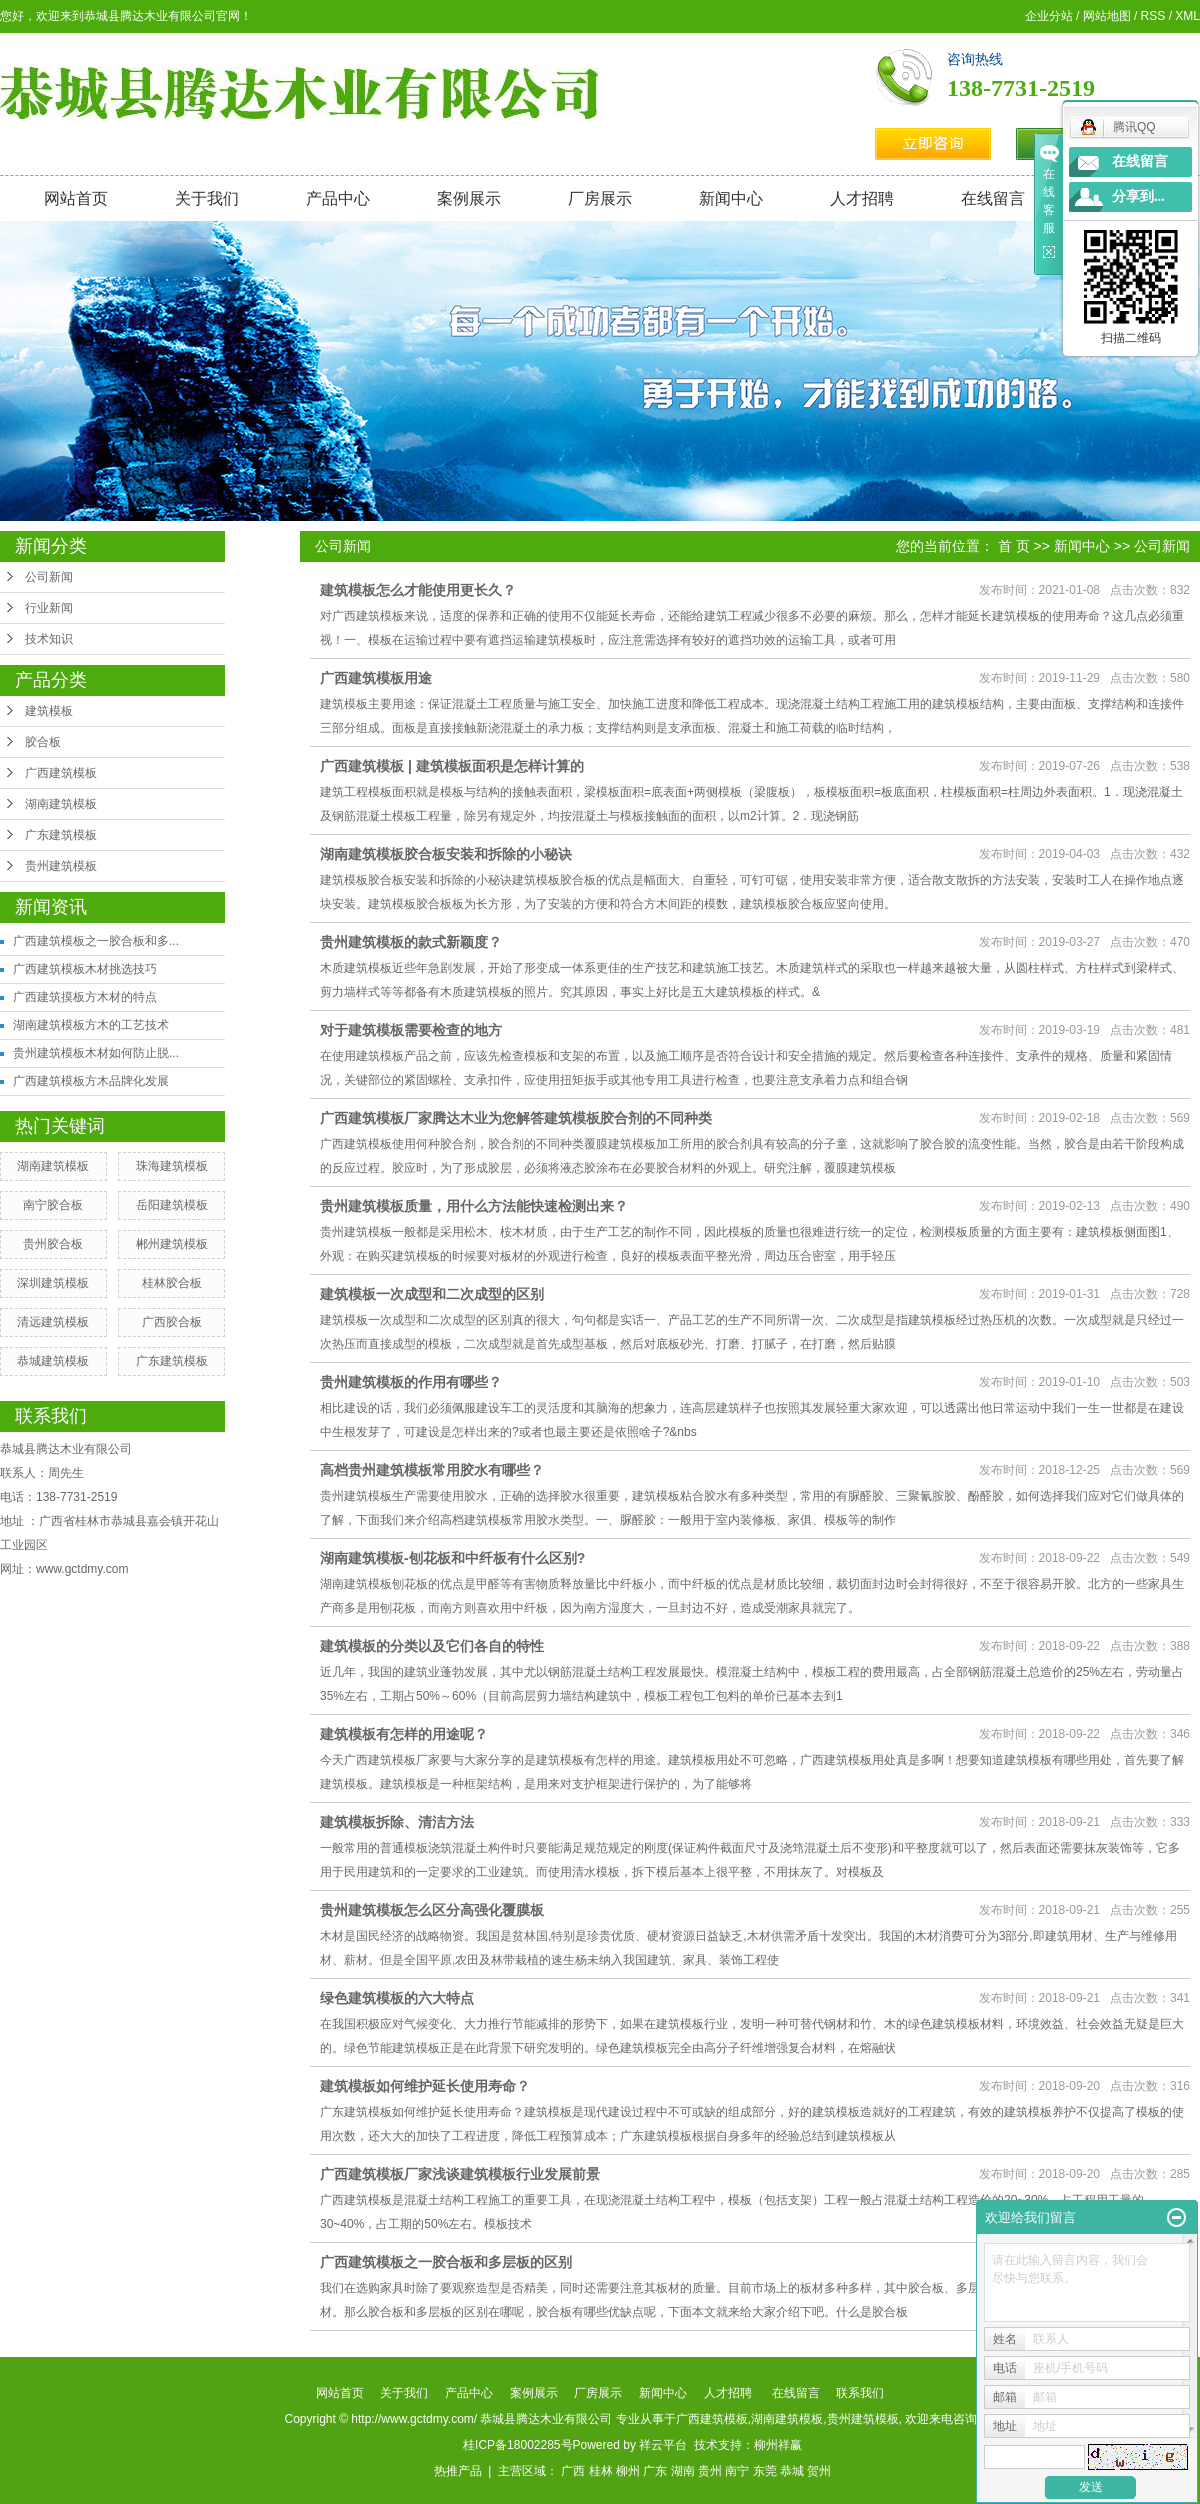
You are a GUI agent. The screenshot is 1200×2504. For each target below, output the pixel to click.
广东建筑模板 (61, 835)
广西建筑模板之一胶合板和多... (96, 941)
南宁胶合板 (53, 1205)
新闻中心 (731, 198)
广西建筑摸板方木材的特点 (85, 997)
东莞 (765, 2471)
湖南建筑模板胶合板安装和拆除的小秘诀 (446, 854)
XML (1187, 16)
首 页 (1014, 546)
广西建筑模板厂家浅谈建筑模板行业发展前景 (460, 2174)
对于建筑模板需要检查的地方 (411, 1030)
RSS (1153, 16)
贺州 (819, 2471)
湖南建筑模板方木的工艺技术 (91, 1025)
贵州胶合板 (53, 1244)
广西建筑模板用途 (376, 678)
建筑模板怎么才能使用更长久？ (418, 590)
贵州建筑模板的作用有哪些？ (411, 1382)
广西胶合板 (172, 1322)
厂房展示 (600, 198)
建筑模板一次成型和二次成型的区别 (432, 1294)
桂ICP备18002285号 (517, 2445)
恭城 (792, 2471)
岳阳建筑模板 (172, 1205)
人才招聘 (862, 198)
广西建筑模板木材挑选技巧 (85, 969)
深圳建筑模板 (53, 1283)
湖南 (683, 2471)
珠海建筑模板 (172, 1166)
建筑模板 (49, 711)
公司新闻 (49, 577)
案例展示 (469, 198)
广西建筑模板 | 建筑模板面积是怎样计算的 (452, 766)
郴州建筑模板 (172, 1244)
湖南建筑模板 (61, 804)
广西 (573, 2471)
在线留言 (993, 198)
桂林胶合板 (172, 1283)
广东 (655, 2471)
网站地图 (1107, 16)
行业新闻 (49, 608)
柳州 (628, 2471)
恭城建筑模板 (53, 1361)
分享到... (1138, 196)
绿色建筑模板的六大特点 (397, 1998)
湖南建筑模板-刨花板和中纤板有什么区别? (452, 1558)
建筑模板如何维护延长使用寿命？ (425, 2086)
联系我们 (860, 2393)
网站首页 (76, 198)
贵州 (710, 2471)
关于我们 (207, 198)
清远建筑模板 (53, 1322)
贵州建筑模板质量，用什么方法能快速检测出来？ (474, 1206)
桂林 (601, 2471)
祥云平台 (663, 2445)
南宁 (737, 2471)
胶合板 (43, 742)
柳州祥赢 (778, 2445)
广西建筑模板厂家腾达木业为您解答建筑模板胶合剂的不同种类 (516, 1118)
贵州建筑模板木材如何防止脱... (96, 1053)
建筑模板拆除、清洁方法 (397, 1822)
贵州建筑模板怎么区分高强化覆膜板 (432, 1910)
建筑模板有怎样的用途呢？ (404, 1734)
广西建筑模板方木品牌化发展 (91, 1081)
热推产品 (458, 2471)
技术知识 (49, 639)
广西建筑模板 (61, 773)
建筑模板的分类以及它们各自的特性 (432, 1646)
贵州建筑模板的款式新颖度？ (411, 942)
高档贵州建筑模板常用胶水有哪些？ (432, 1470)
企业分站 (1049, 16)
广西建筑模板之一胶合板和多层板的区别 (446, 2262)
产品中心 (338, 198)
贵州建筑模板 (61, 866)
